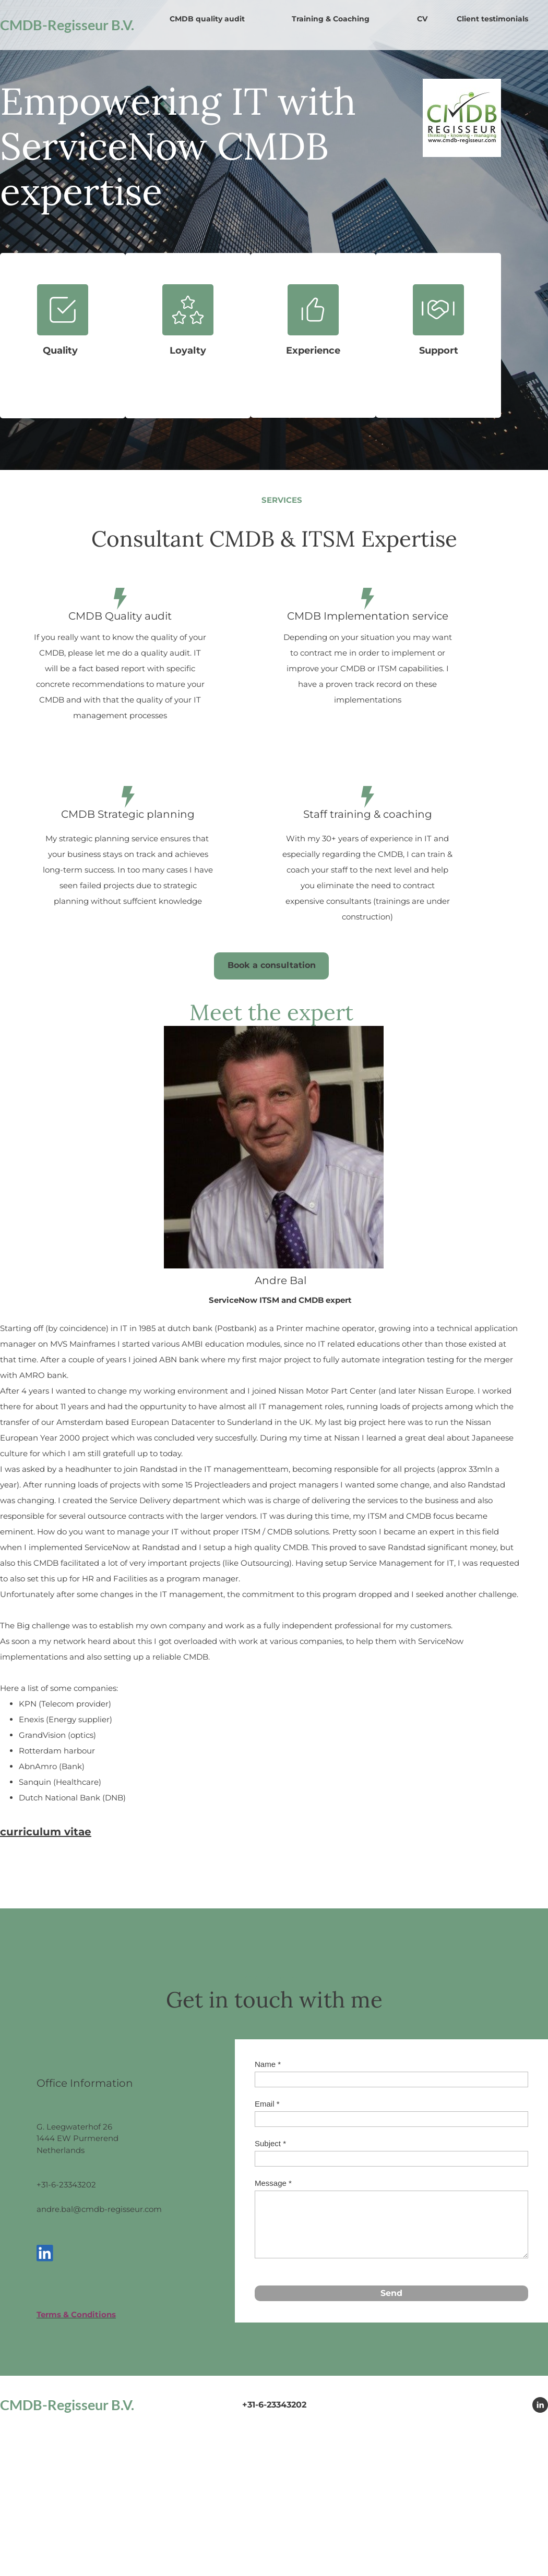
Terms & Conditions (76, 2314)
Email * (267, 2103)
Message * (273, 2183)
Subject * (270, 2143)
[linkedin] (45, 2253)
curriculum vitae (45, 1831)
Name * (268, 2064)
